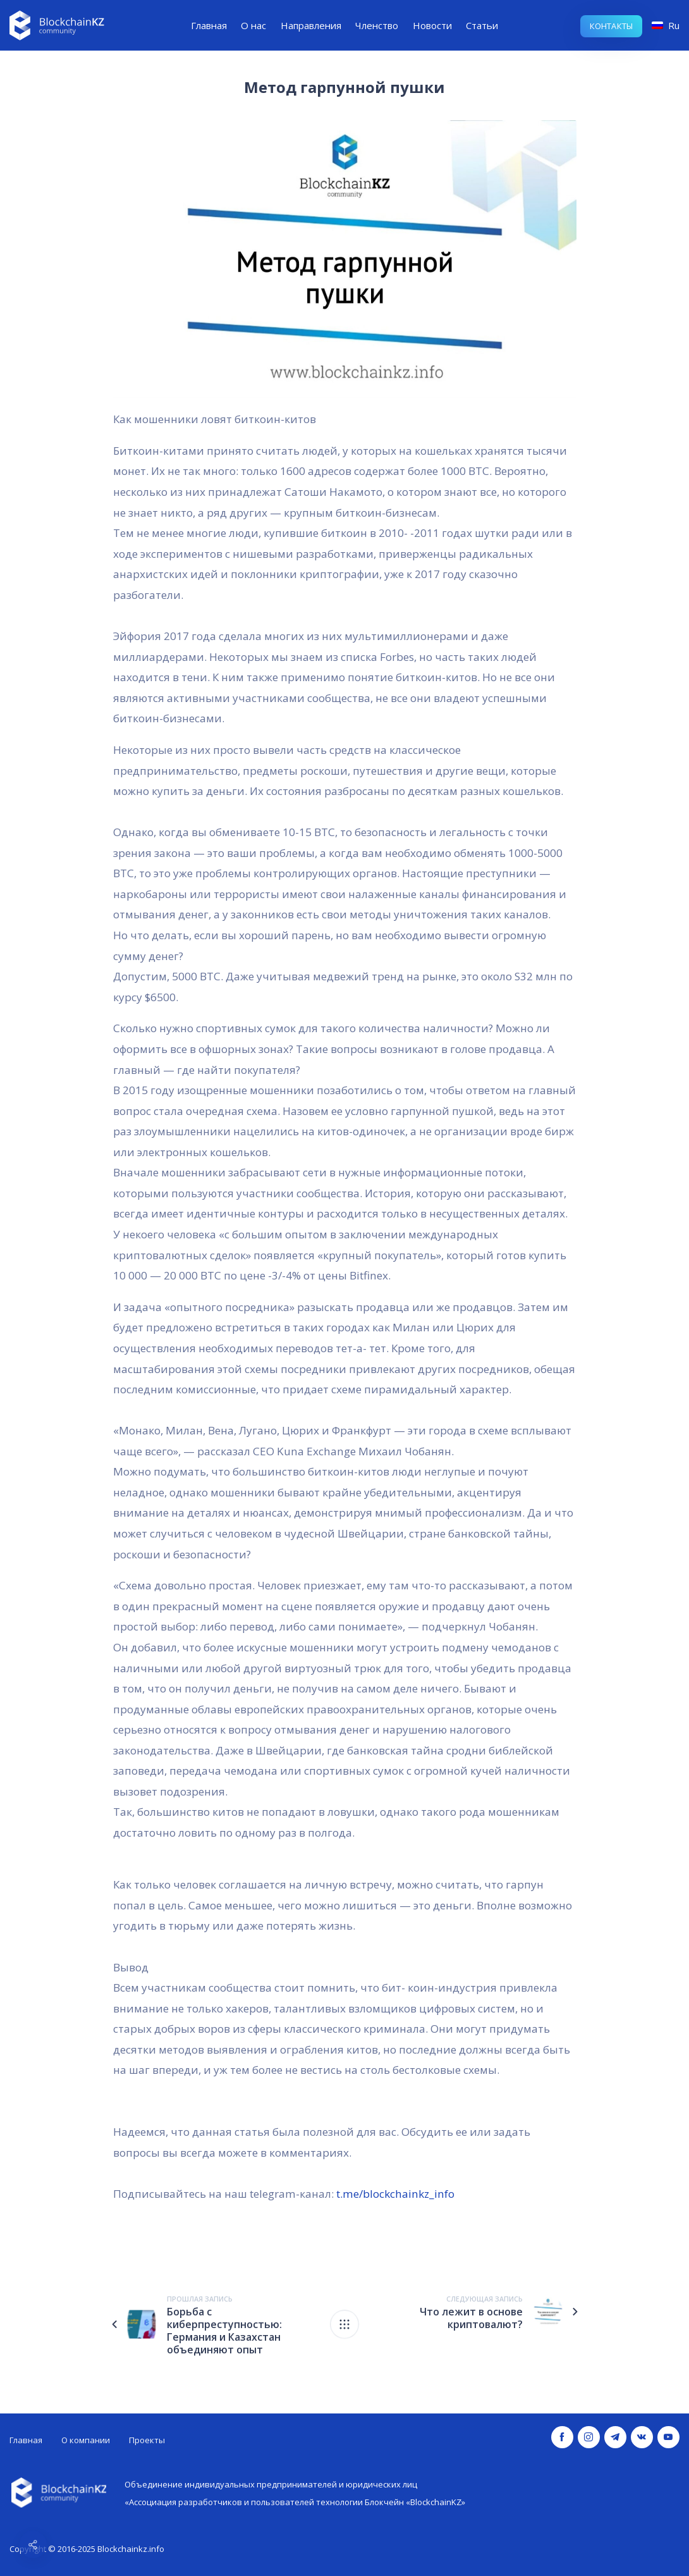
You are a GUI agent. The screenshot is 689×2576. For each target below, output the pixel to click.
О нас (253, 25)
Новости (432, 25)
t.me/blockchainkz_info (394, 2193)
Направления (311, 25)
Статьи (482, 25)
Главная (209, 25)
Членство (376, 25)
